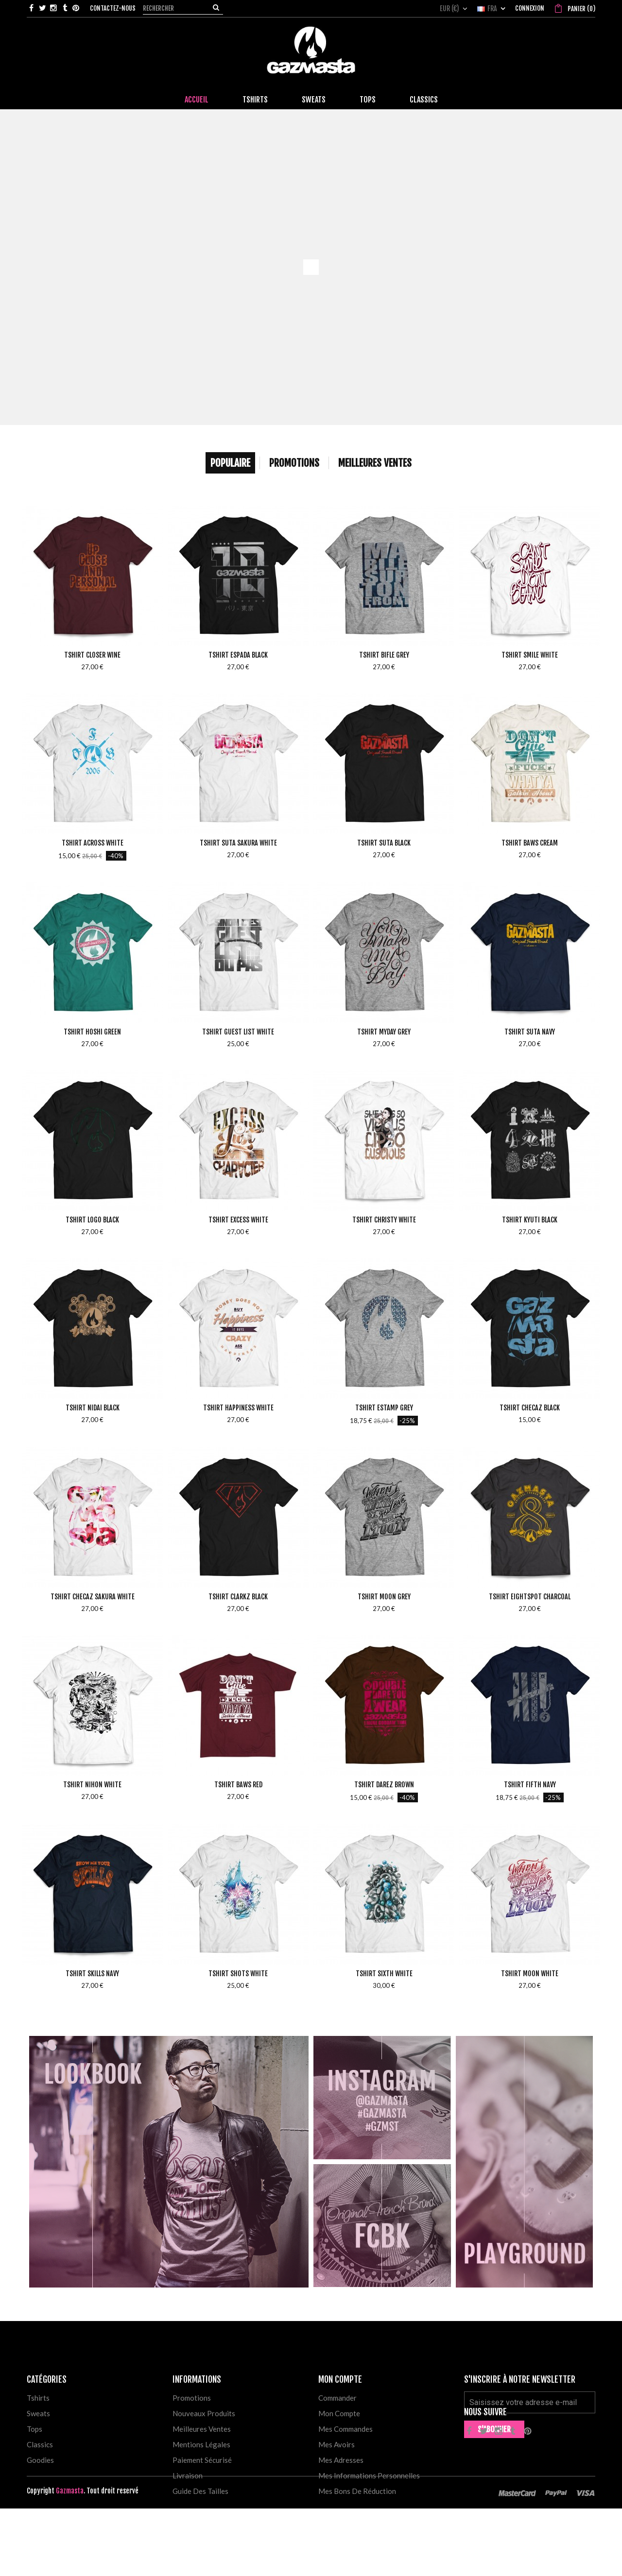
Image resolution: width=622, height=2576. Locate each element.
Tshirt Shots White (238, 1973)
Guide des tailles (200, 2491)
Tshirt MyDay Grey (384, 1032)
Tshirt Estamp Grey (384, 1408)
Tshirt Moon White (529, 1973)
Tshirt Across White (92, 843)
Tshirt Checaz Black (530, 1408)
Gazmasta (70, 2558)
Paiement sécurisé (202, 2460)
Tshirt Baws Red (238, 1784)
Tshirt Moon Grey (384, 1597)
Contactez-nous (113, 8)
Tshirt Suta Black (384, 843)
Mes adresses (340, 2460)
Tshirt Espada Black (238, 655)
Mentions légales (201, 2444)
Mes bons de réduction (357, 2491)
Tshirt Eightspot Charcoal (529, 1597)
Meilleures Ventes (375, 463)
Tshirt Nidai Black (93, 1408)
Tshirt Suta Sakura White (238, 843)
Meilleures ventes (202, 2428)
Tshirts (38, 2397)
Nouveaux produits (204, 2413)
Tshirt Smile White (529, 655)
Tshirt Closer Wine (92, 655)
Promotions (294, 463)
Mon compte (339, 2413)
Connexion (529, 8)
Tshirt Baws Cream (529, 843)
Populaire (230, 463)
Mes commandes (345, 2428)
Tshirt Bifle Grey (384, 655)
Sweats (38, 2413)
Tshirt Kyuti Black (529, 1220)
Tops (34, 2428)
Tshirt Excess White (238, 1220)
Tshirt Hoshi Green (92, 1032)
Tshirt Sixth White (384, 1973)
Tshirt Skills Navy (92, 1973)
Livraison (188, 2475)
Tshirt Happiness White (238, 1408)
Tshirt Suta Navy (529, 1032)
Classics (40, 2444)
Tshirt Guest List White (238, 1032)
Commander (337, 2397)
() (580, 8)
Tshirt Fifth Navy (530, 1784)
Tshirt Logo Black (92, 1220)
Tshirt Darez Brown (384, 1784)
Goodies (40, 2460)
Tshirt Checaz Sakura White (93, 1597)
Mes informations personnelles (369, 2475)
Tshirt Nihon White (92, 1784)
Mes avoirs (336, 2444)
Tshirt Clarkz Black (238, 1597)
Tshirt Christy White (384, 1220)
